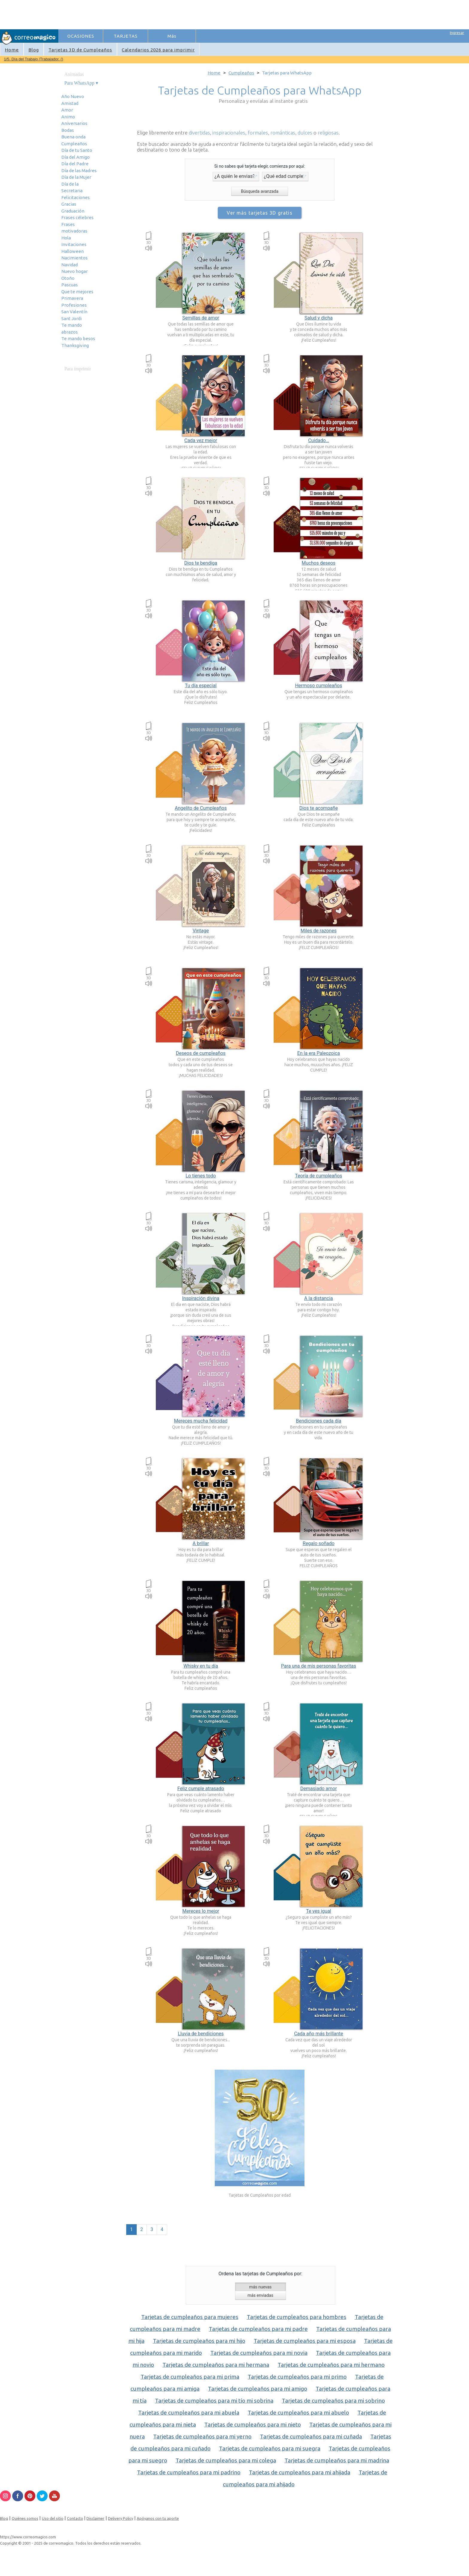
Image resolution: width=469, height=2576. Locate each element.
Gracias (68, 204)
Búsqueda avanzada (259, 191)
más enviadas (260, 2295)
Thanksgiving (75, 345)
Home (12, 49)
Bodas (67, 130)
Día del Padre (75, 163)
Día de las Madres (79, 170)
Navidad (69, 264)
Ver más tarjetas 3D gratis (259, 213)
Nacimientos (74, 257)
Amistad (69, 103)
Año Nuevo (72, 96)
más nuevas (260, 2287)
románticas (282, 132)
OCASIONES (80, 36)
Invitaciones (73, 244)
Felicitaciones (75, 197)
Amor (67, 109)
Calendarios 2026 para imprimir (158, 49)
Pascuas (69, 284)
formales (258, 132)
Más (172, 36)
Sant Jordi (71, 318)
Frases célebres (77, 217)
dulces (305, 132)
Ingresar (457, 32)
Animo (68, 116)
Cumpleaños (74, 143)
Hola (66, 237)
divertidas (199, 132)
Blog (33, 49)
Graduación (72, 210)
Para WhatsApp (79, 82)
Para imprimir (77, 368)
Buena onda (73, 136)
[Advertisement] (168, 13)
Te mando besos (78, 338)
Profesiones (74, 305)
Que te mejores (77, 291)
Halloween (72, 251)
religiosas (328, 132)
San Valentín (74, 311)
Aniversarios (74, 123)
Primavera (72, 298)
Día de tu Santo (76, 150)
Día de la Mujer (76, 177)
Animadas (74, 74)
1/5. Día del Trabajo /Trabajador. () (33, 59)
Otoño (67, 278)
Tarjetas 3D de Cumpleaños (80, 49)
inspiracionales (228, 132)
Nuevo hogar (74, 271)
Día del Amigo (75, 157)
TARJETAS (126, 36)
